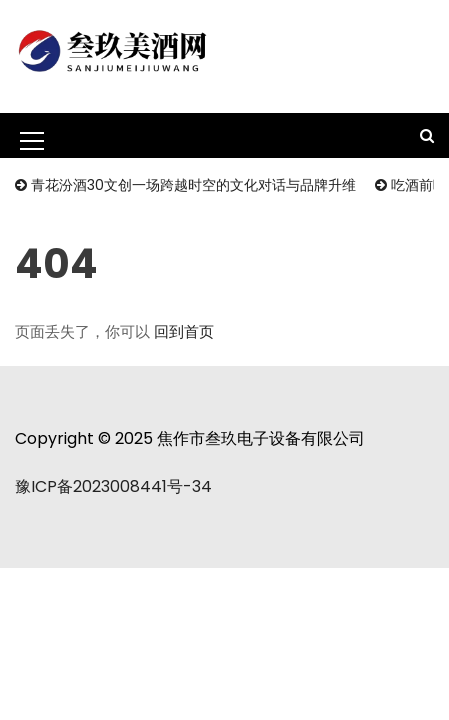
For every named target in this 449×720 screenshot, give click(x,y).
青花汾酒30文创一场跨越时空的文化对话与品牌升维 (193, 185)
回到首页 (184, 331)
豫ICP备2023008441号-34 (113, 486)
